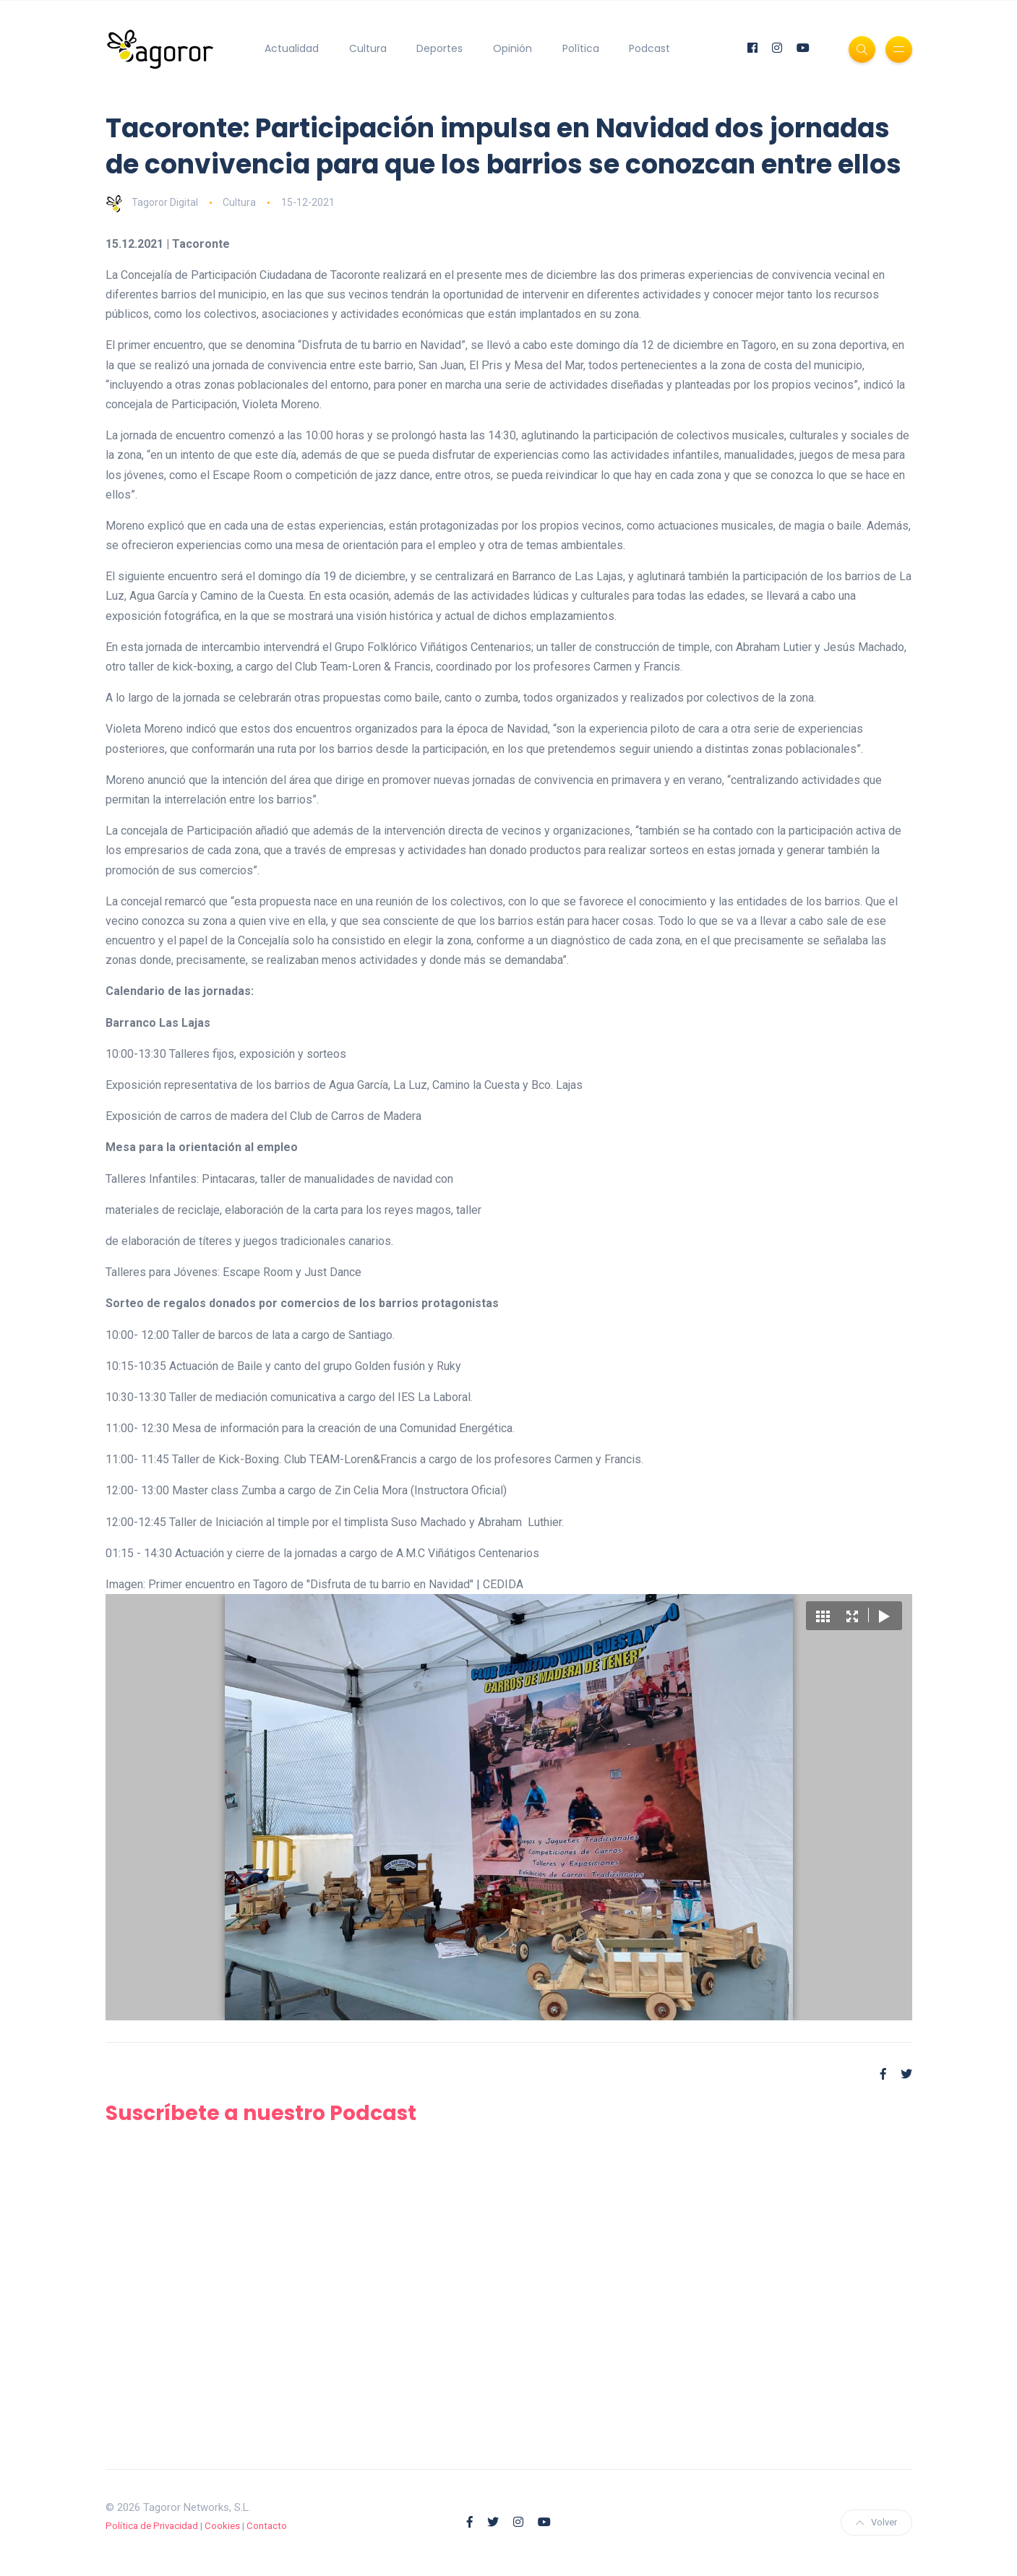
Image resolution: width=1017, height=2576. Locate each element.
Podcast (649, 48)
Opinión (512, 48)
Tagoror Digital (152, 202)
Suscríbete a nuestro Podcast (261, 2113)
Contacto (266, 2525)
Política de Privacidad (152, 2525)
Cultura (368, 48)
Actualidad (292, 48)
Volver (876, 2522)
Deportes (439, 48)
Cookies (222, 2525)
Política (580, 48)
